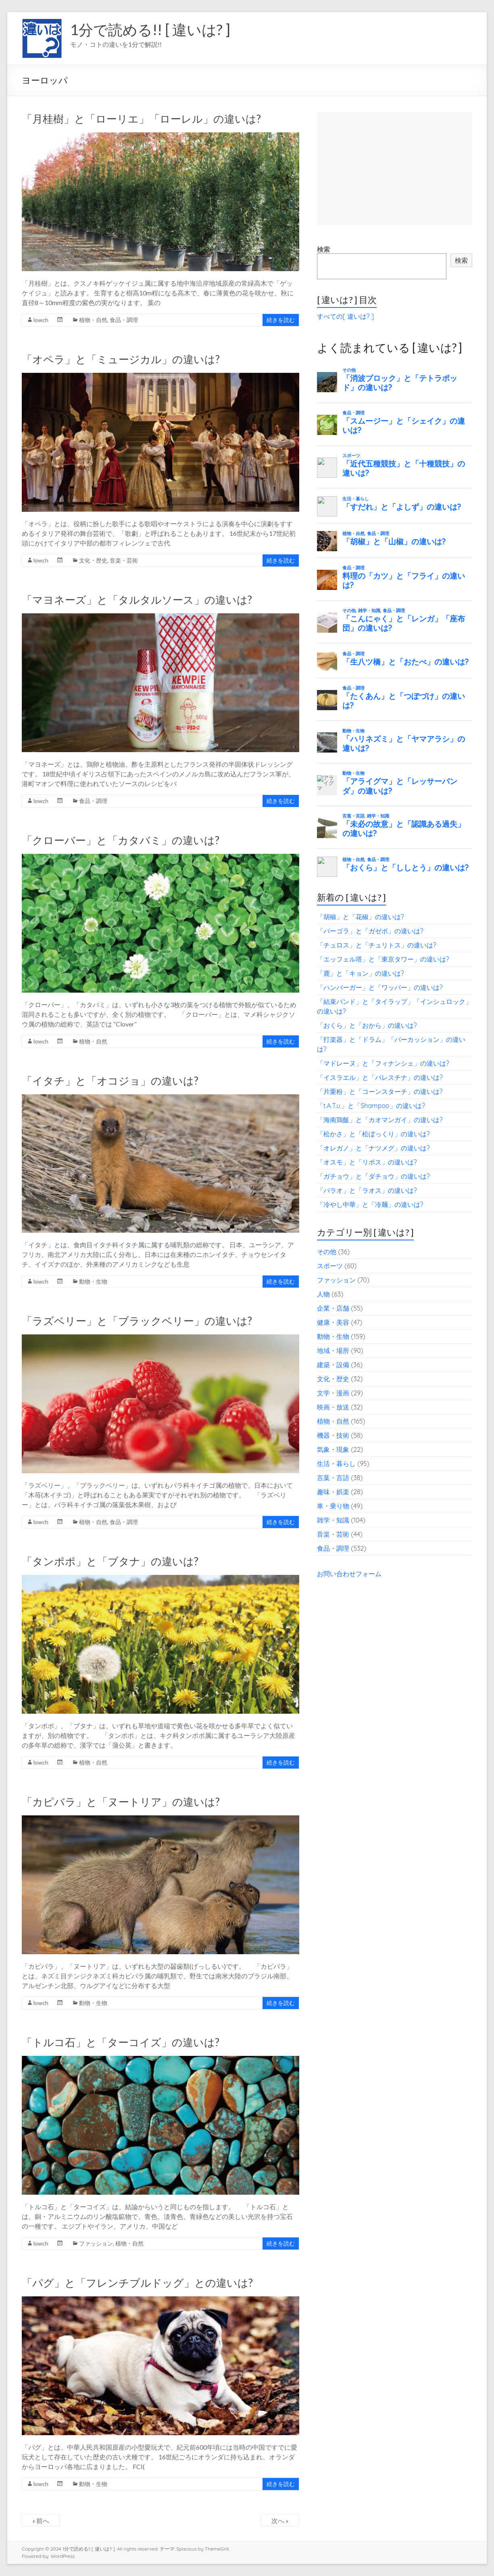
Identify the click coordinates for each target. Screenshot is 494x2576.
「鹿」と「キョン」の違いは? (360, 973)
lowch (40, 319)
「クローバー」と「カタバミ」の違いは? (120, 840)
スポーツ (330, 1266)
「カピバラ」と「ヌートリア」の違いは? (121, 1801)
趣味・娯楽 (333, 1492)
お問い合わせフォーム (349, 1574)
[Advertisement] (394, 168)
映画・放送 (333, 1407)
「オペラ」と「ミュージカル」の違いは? (121, 359)
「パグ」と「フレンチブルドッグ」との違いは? (137, 2282)
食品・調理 (124, 319)
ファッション (96, 2243)
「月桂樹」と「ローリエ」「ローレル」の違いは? (141, 118)
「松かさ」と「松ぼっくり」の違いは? (373, 1134)
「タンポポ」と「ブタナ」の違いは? (110, 1561)
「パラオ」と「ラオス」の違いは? (367, 1190)
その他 (326, 1252)
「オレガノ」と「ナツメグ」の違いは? (373, 1148)
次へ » (280, 2520)
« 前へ (40, 2520)
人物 (323, 1294)
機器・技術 (333, 1435)
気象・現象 (333, 1449)
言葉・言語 (333, 1478)
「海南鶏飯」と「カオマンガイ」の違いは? (380, 1120)
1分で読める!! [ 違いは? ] (150, 29)
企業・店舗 (333, 1308)
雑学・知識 (333, 1520)
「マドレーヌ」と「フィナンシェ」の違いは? (383, 1063)
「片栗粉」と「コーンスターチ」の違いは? (380, 1091)
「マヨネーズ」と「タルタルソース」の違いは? (137, 599)
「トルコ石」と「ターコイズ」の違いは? (120, 2042)
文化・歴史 (93, 560)
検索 (323, 249)
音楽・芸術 (124, 560)
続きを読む (281, 319)
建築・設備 (333, 1365)
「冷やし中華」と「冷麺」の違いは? (370, 1204)
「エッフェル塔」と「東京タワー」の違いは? (383, 959)
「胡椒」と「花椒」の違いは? (360, 917)
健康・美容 (333, 1322)
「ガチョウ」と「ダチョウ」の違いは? (373, 1176)
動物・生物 (93, 1281)
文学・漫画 (333, 1393)
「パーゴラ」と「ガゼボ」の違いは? (370, 931)
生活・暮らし (336, 1463)
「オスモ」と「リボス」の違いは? (367, 1162)
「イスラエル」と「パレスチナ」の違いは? (380, 1077)
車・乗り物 (333, 1506)
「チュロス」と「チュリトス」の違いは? (376, 945)
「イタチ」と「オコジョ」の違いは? (110, 1080)
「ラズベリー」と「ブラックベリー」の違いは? (137, 1320)
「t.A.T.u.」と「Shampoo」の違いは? (371, 1106)
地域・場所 (333, 1351)
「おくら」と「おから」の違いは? (367, 1025)
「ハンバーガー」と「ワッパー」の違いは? (380, 987)
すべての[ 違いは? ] (345, 316)
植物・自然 (93, 319)
